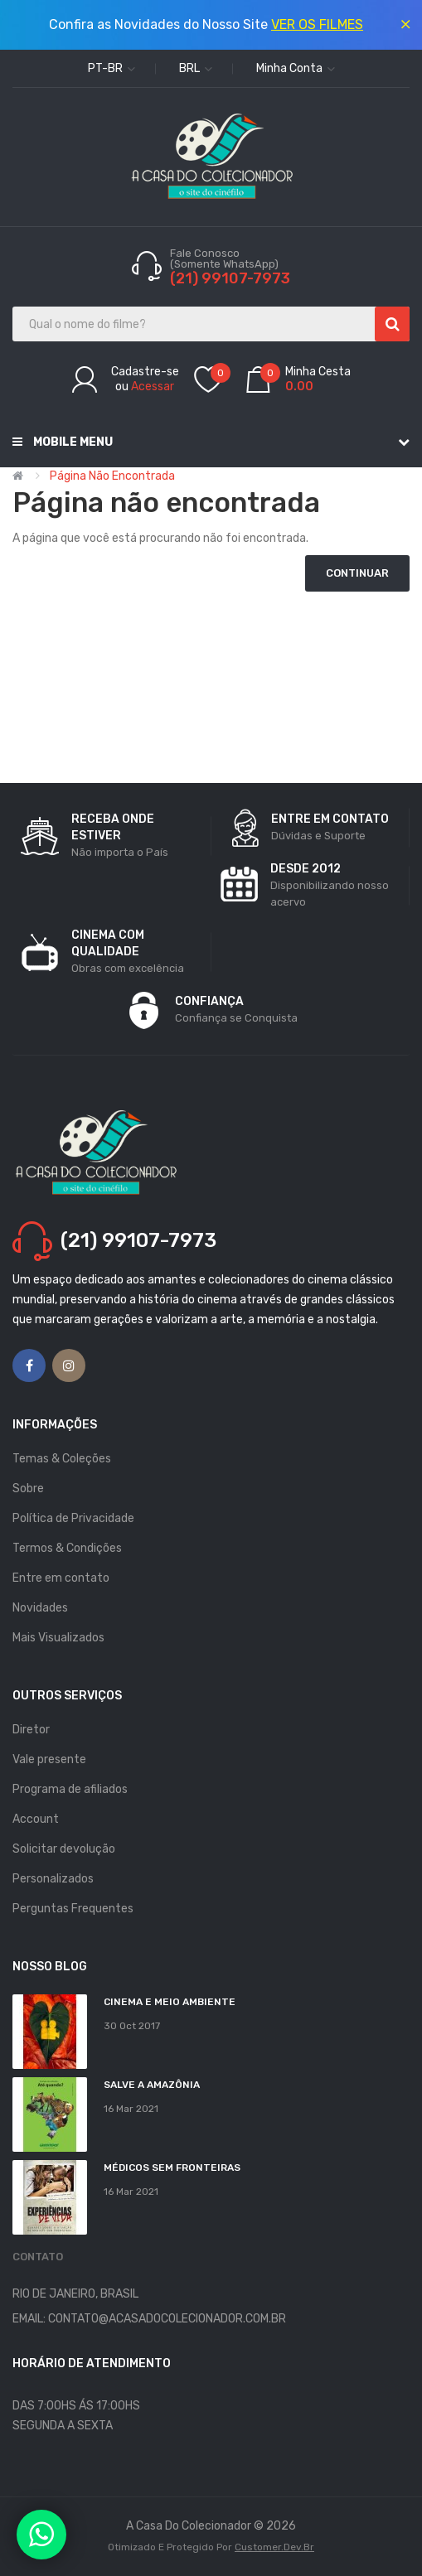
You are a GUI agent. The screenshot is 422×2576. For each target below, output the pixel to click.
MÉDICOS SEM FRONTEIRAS (172, 2167)
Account (35, 1819)
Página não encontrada (112, 476)
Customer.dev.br (274, 2547)
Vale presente (49, 1759)
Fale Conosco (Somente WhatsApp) (225, 258)
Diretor (31, 1730)
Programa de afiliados (70, 1789)
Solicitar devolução (63, 1849)
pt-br (111, 68)
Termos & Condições (67, 1548)
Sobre (28, 1488)
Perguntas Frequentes (72, 1909)
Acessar (152, 386)
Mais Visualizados (58, 1638)
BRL (195, 68)
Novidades (40, 1608)
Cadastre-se (145, 372)
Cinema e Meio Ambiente (169, 2002)
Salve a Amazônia (152, 2084)
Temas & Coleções (61, 1459)
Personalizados (53, 1879)
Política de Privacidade (73, 1518)
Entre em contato (60, 1578)
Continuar (357, 573)
